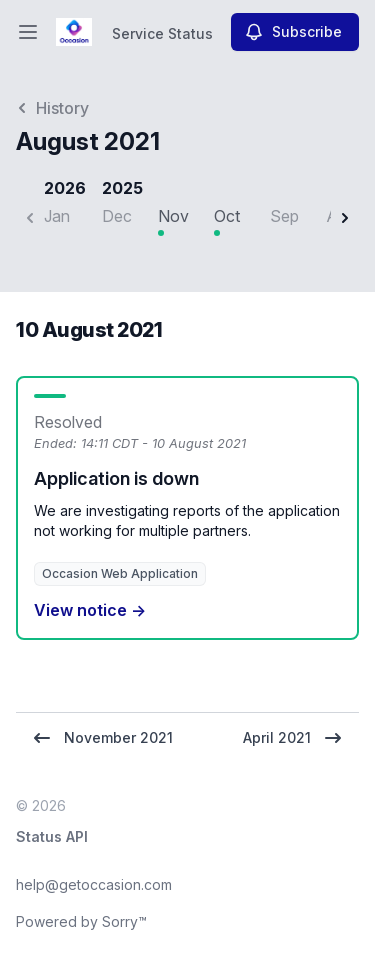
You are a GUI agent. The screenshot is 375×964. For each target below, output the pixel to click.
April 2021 (293, 738)
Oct (227, 216)
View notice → (90, 610)
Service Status (162, 33)
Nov (173, 216)
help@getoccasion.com (94, 884)
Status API (52, 836)
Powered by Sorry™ (81, 921)
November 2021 (102, 738)
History (52, 108)
